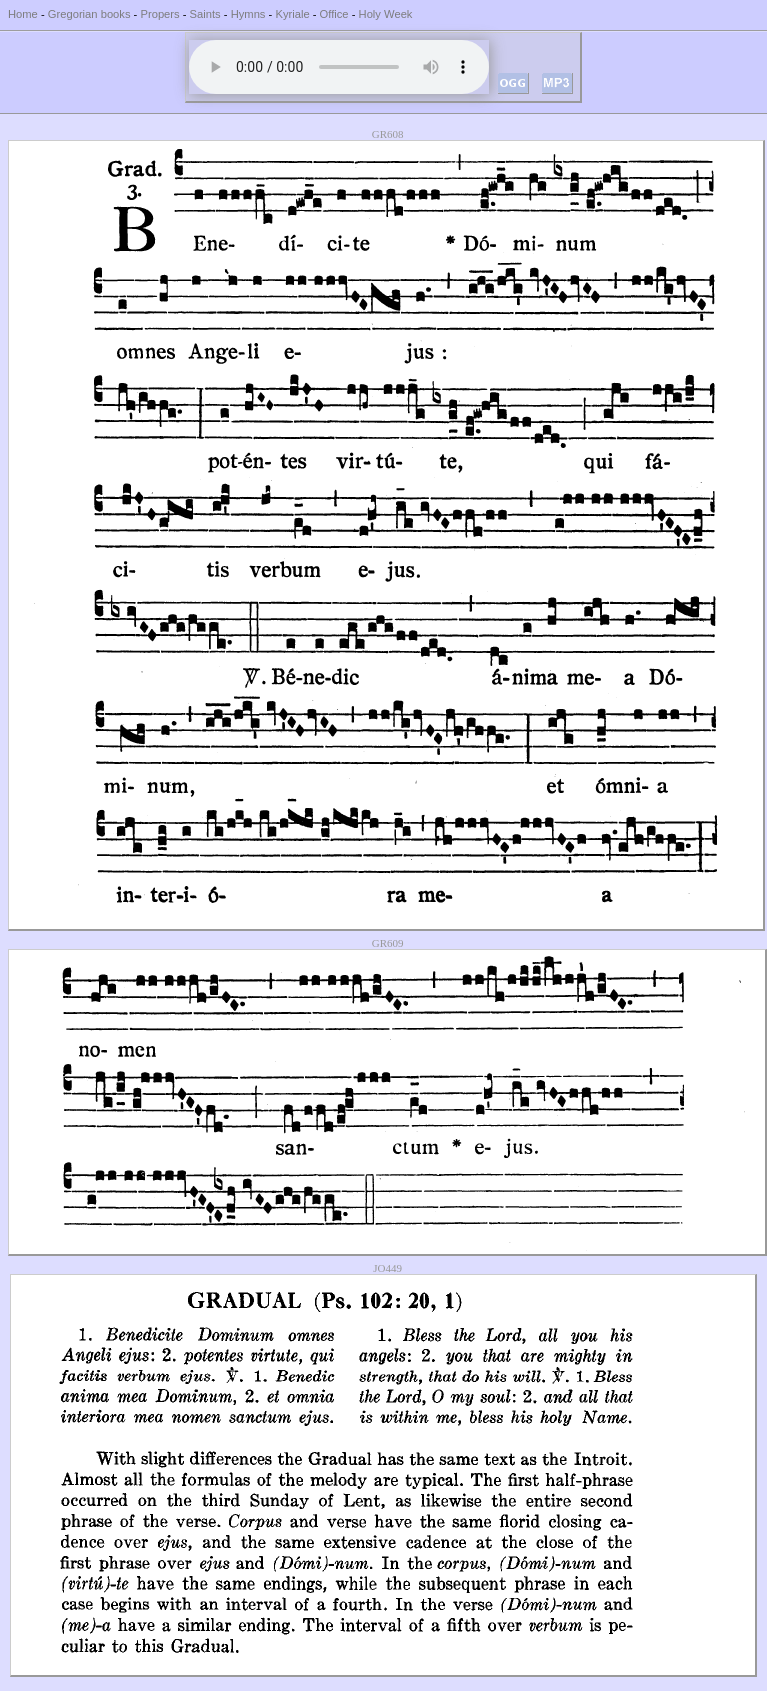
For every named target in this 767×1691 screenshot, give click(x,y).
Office (334, 14)
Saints (205, 14)
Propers (159, 14)
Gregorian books (89, 14)
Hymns (248, 14)
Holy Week (386, 14)
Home (23, 14)
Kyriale (292, 14)
